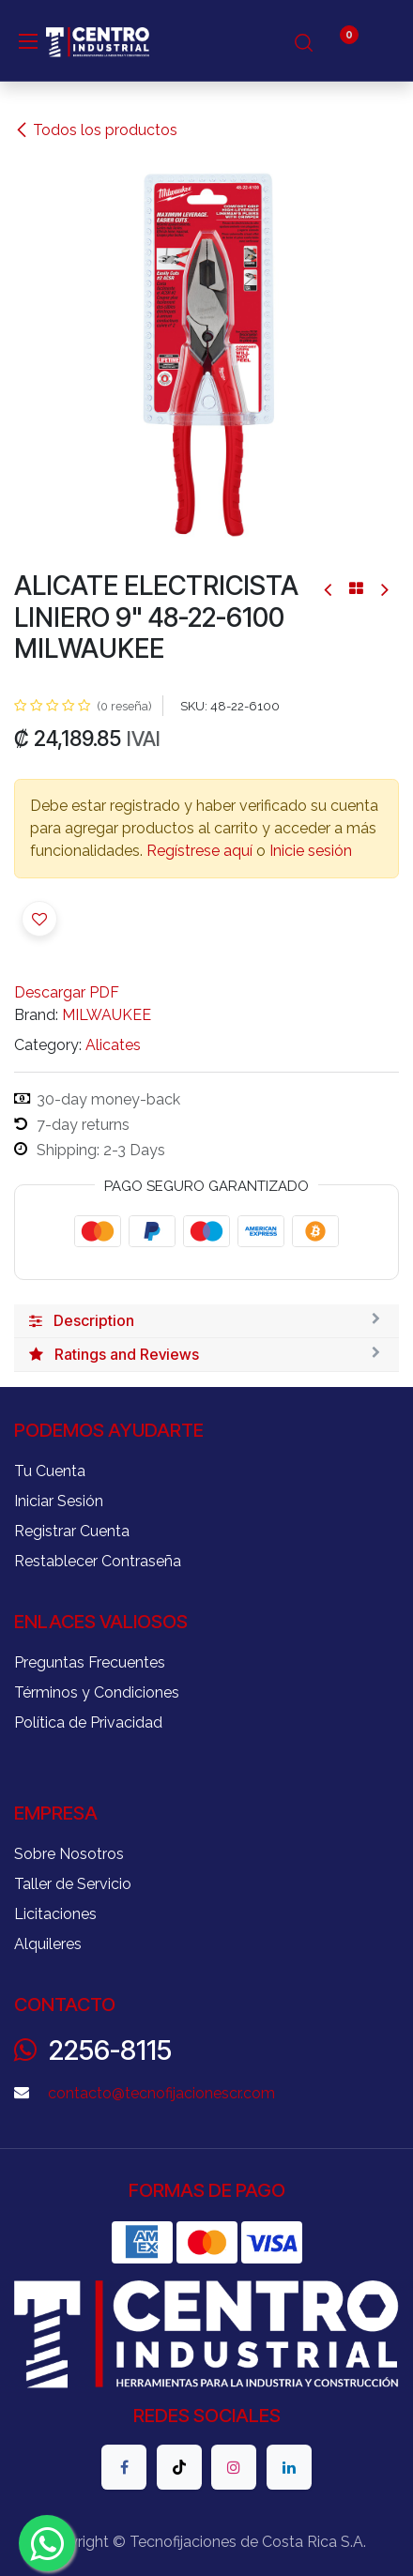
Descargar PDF (66, 992)
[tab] (206, 1321)
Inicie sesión (310, 851)
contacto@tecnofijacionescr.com (161, 2093)
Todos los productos (95, 130)
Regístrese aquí (199, 851)
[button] (39, 919)
